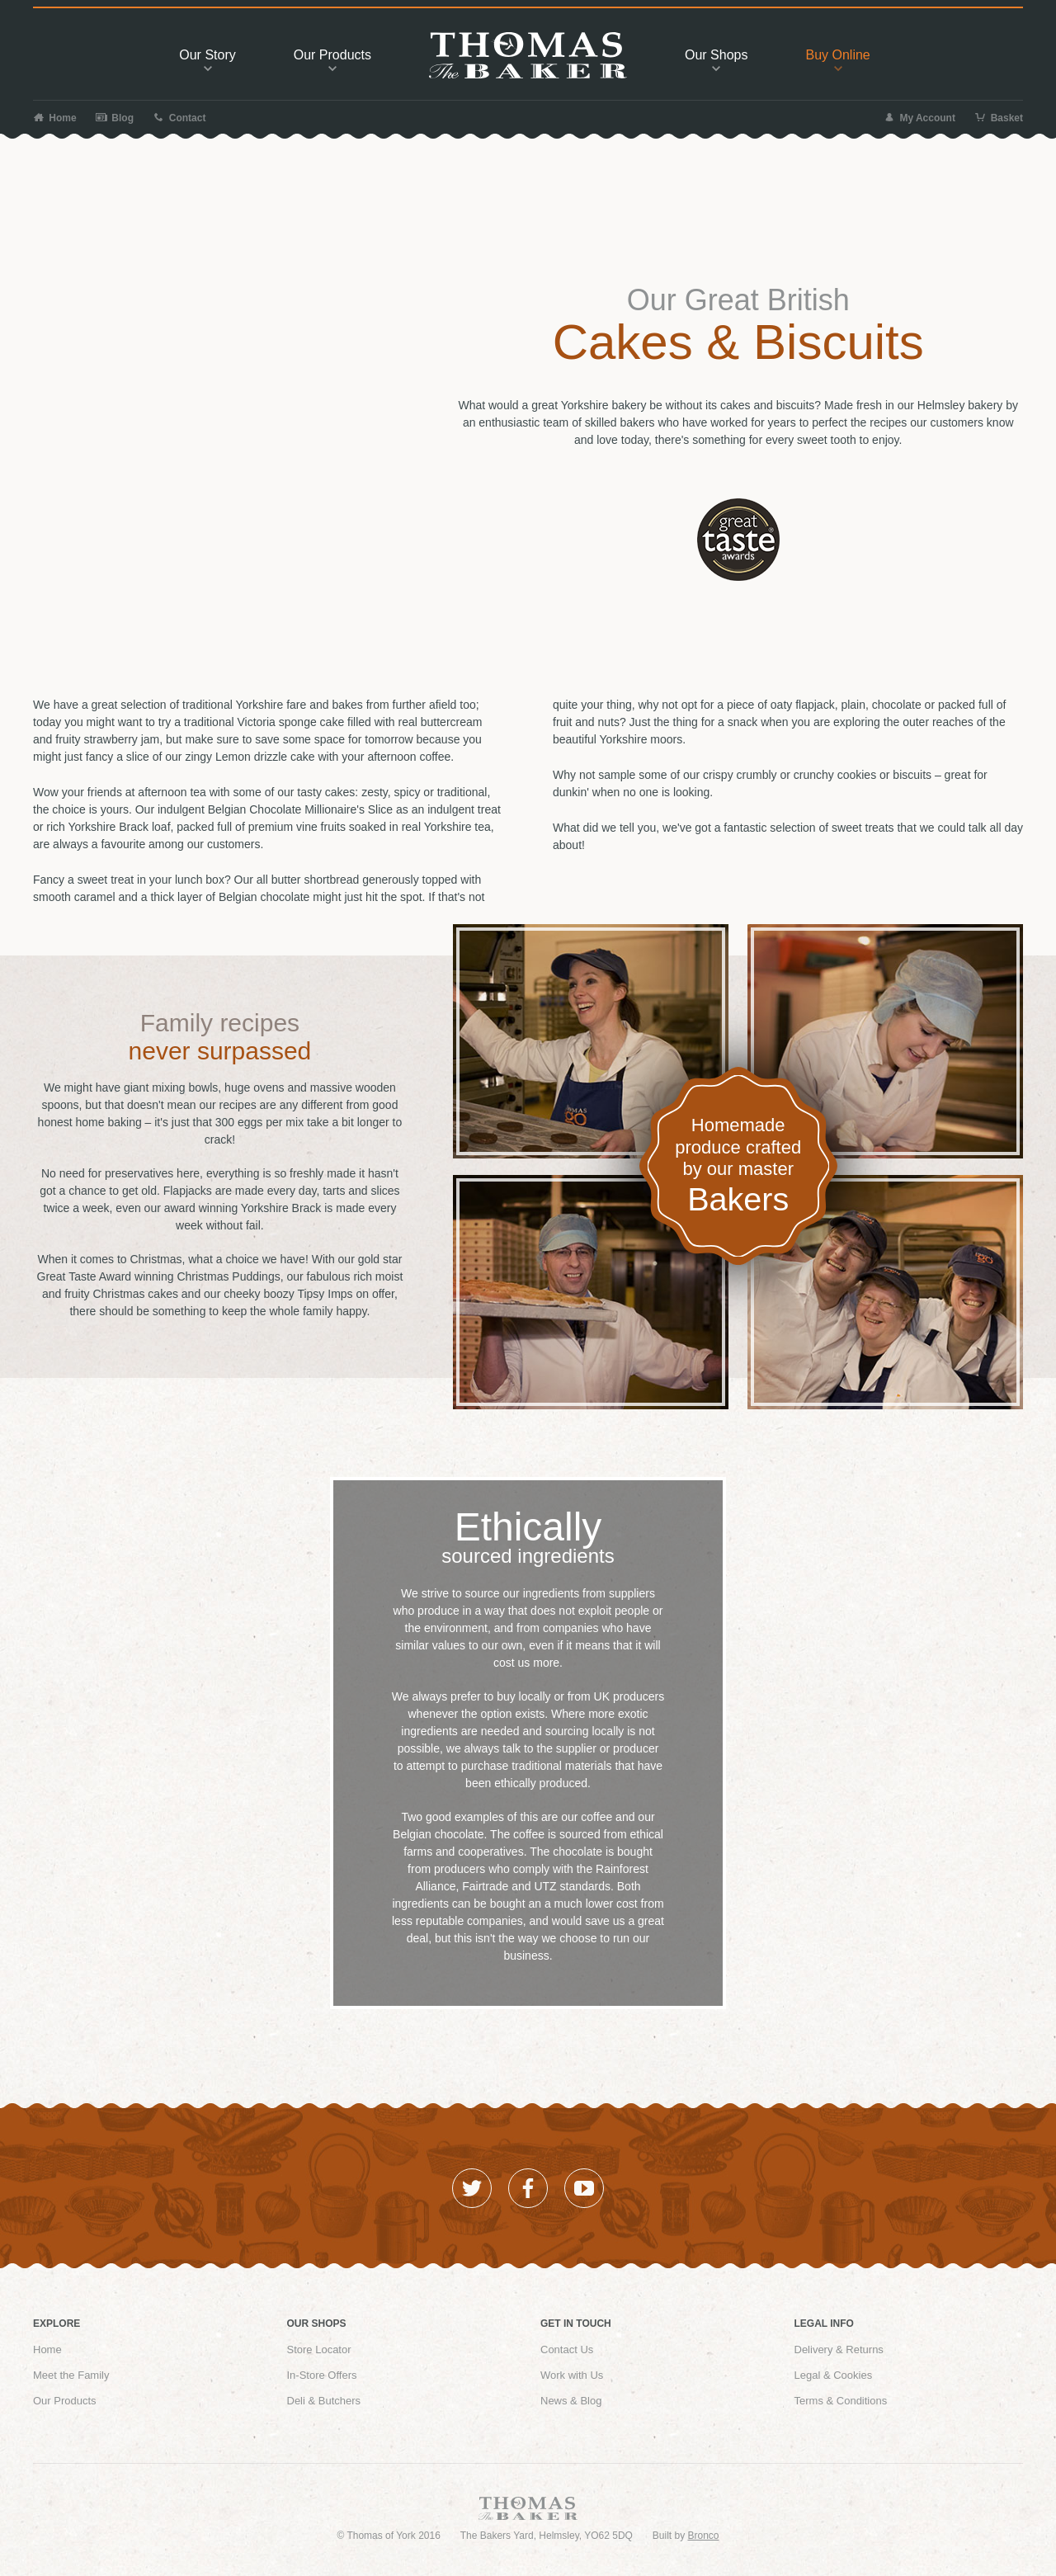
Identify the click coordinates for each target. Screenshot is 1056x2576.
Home (55, 117)
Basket (998, 117)
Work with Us (571, 2375)
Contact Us (566, 2349)
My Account (919, 117)
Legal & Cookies (833, 2375)
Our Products (65, 2400)
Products (332, 59)
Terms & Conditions (841, 2400)
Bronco (703, 2535)
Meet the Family (71, 2375)
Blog (115, 117)
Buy (837, 59)
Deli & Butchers (324, 2400)
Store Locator (319, 2349)
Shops (716, 59)
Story (207, 59)
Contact (179, 117)
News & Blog (570, 2400)
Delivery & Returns (839, 2349)
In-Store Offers (322, 2375)
